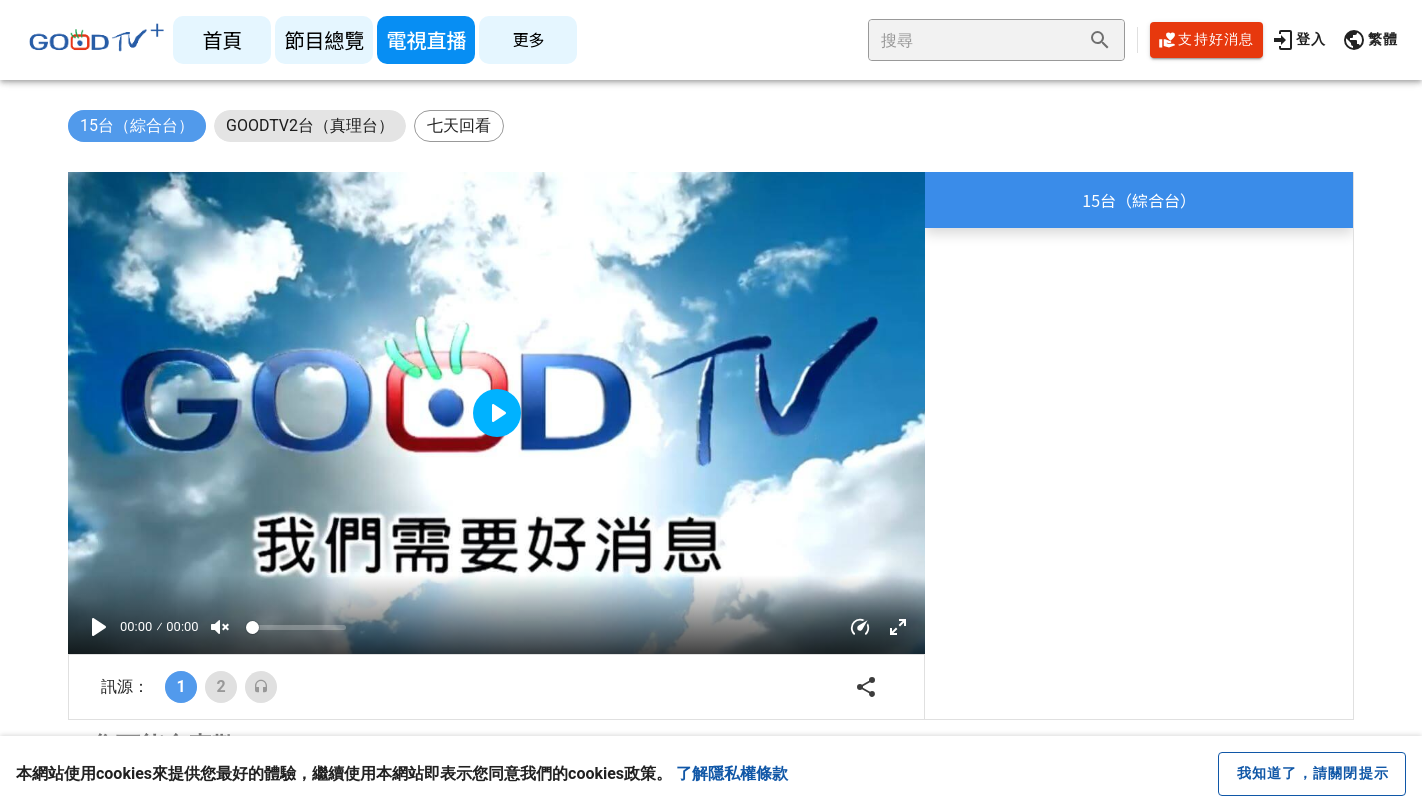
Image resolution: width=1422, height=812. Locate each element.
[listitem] (222, 40)
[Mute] (220, 627)
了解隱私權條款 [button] (732, 773)
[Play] (99, 627)
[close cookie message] (1312, 774)
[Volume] (296, 627)
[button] (1370, 40)
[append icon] (1100, 40)
